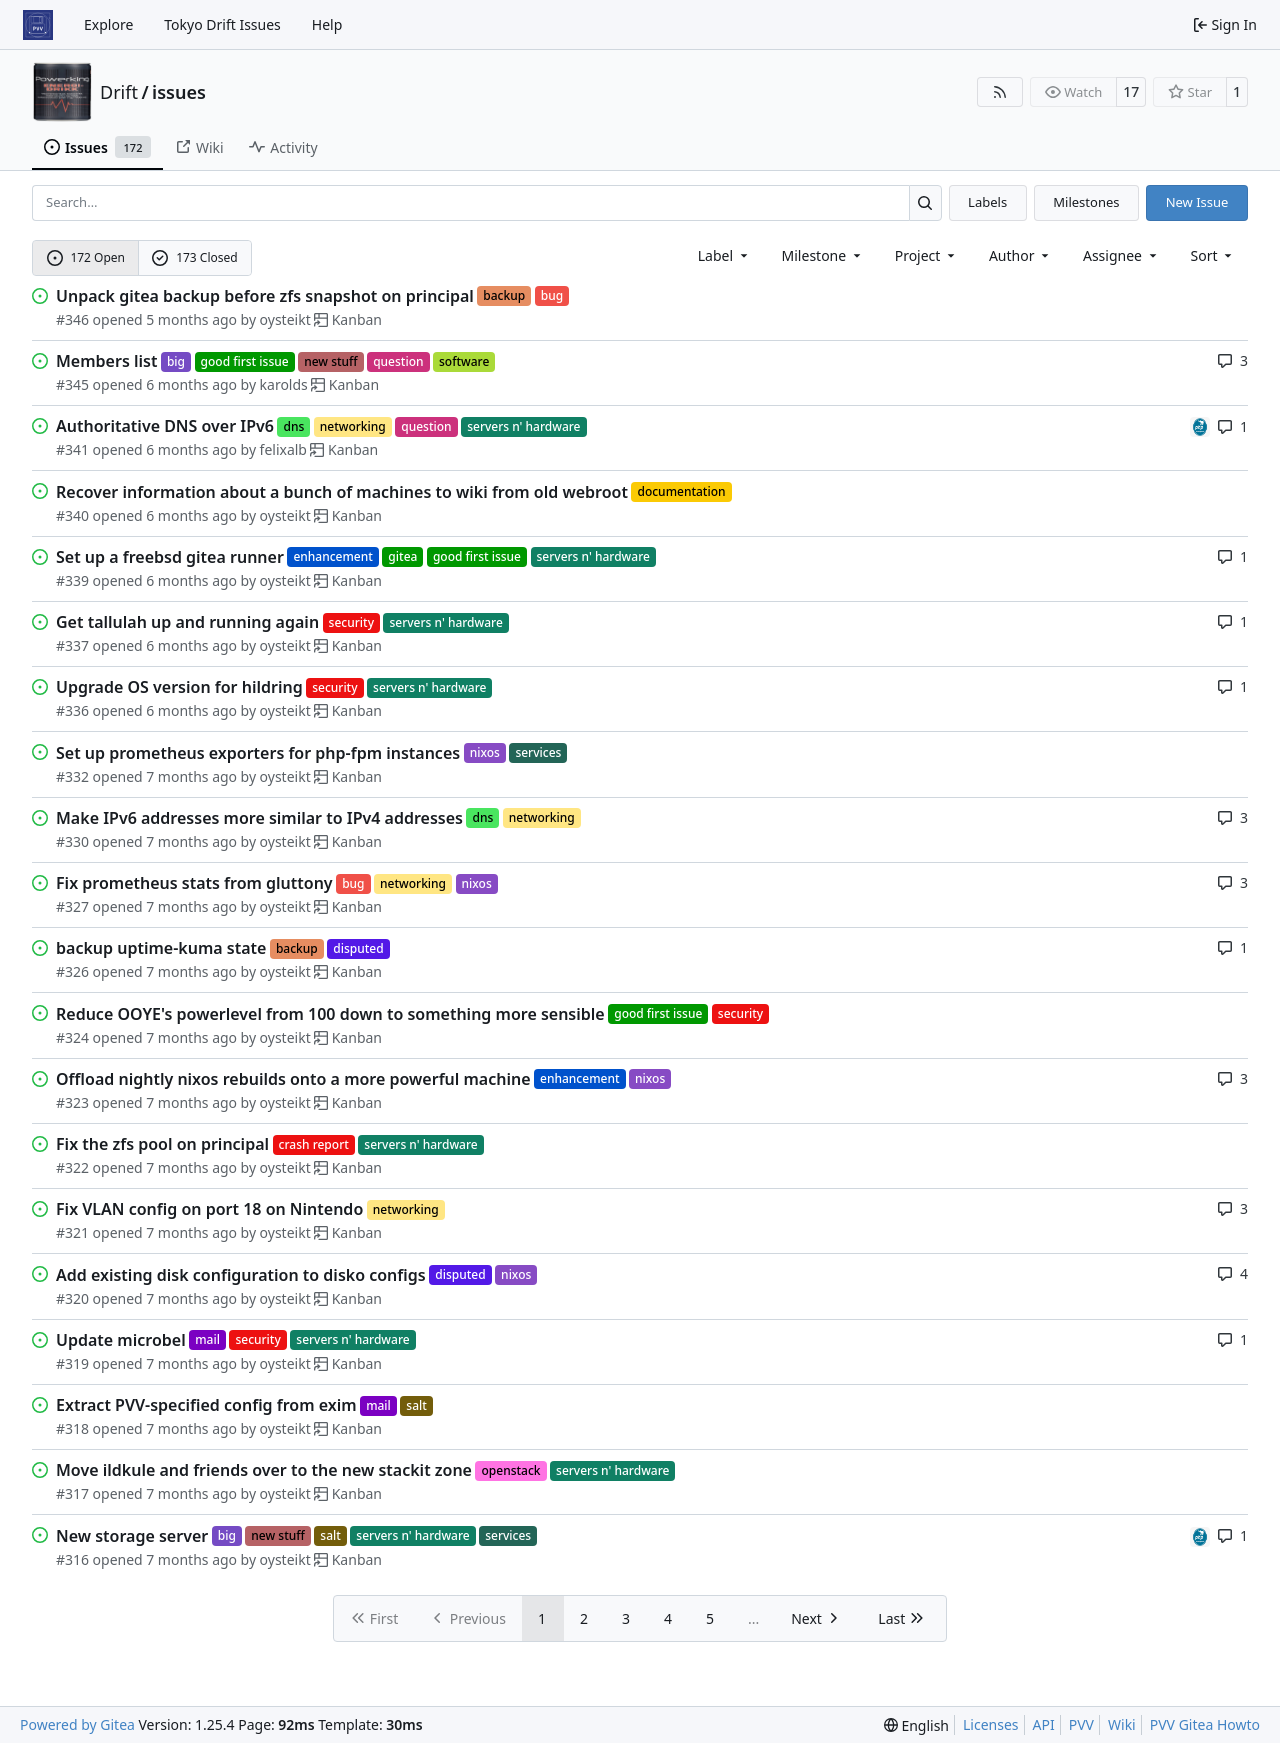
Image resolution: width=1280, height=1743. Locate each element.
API (1044, 1724)
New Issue (1197, 202)
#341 (72, 449)
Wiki (1122, 1724)
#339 (72, 580)
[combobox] (724, 255)
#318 (72, 1428)
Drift (119, 92)
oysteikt (285, 319)
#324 (72, 1037)
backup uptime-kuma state (161, 948)
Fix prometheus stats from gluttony (194, 883)
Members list (106, 361)
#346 (72, 319)
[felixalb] (1200, 425)
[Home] (38, 25)
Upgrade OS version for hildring (179, 687)
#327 (72, 906)
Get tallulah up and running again (187, 622)
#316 (72, 1559)
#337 (72, 645)
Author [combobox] (1020, 255)
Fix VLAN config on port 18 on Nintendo (209, 1209)
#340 (72, 515)
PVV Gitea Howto (1205, 1724)
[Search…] (925, 202)
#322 (72, 1167)
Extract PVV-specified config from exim (206, 1405)
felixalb (283, 449)
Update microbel (121, 1340)
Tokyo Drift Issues (222, 24)
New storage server (132, 1536)
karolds (284, 384)
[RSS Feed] (1000, 92)
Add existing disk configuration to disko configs (241, 1275)
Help (327, 24)
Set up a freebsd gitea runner (170, 557)
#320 (72, 1298)
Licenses (991, 1724)
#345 (72, 384)
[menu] (1213, 255)
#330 (72, 841)
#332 (72, 776)
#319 (72, 1363)
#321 (72, 1232)
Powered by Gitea (77, 1724)
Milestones (1086, 202)
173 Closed (194, 257)
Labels (987, 202)
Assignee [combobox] (1121, 255)
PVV (1081, 1724)
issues (179, 92)
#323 (72, 1102)
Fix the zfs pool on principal (162, 1144)
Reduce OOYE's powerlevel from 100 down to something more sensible (330, 1014)
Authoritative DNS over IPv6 (165, 426)
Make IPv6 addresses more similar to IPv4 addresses (259, 818)
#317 (72, 1493)
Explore (108, 24)
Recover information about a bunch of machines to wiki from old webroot (342, 492)
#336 (72, 710)
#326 (72, 971)
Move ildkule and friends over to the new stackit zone (264, 1470)
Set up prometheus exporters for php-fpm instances (258, 753)
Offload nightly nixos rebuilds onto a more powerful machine (293, 1079)
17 (1131, 91)
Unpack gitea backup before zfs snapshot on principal (265, 296)
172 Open (86, 257)
